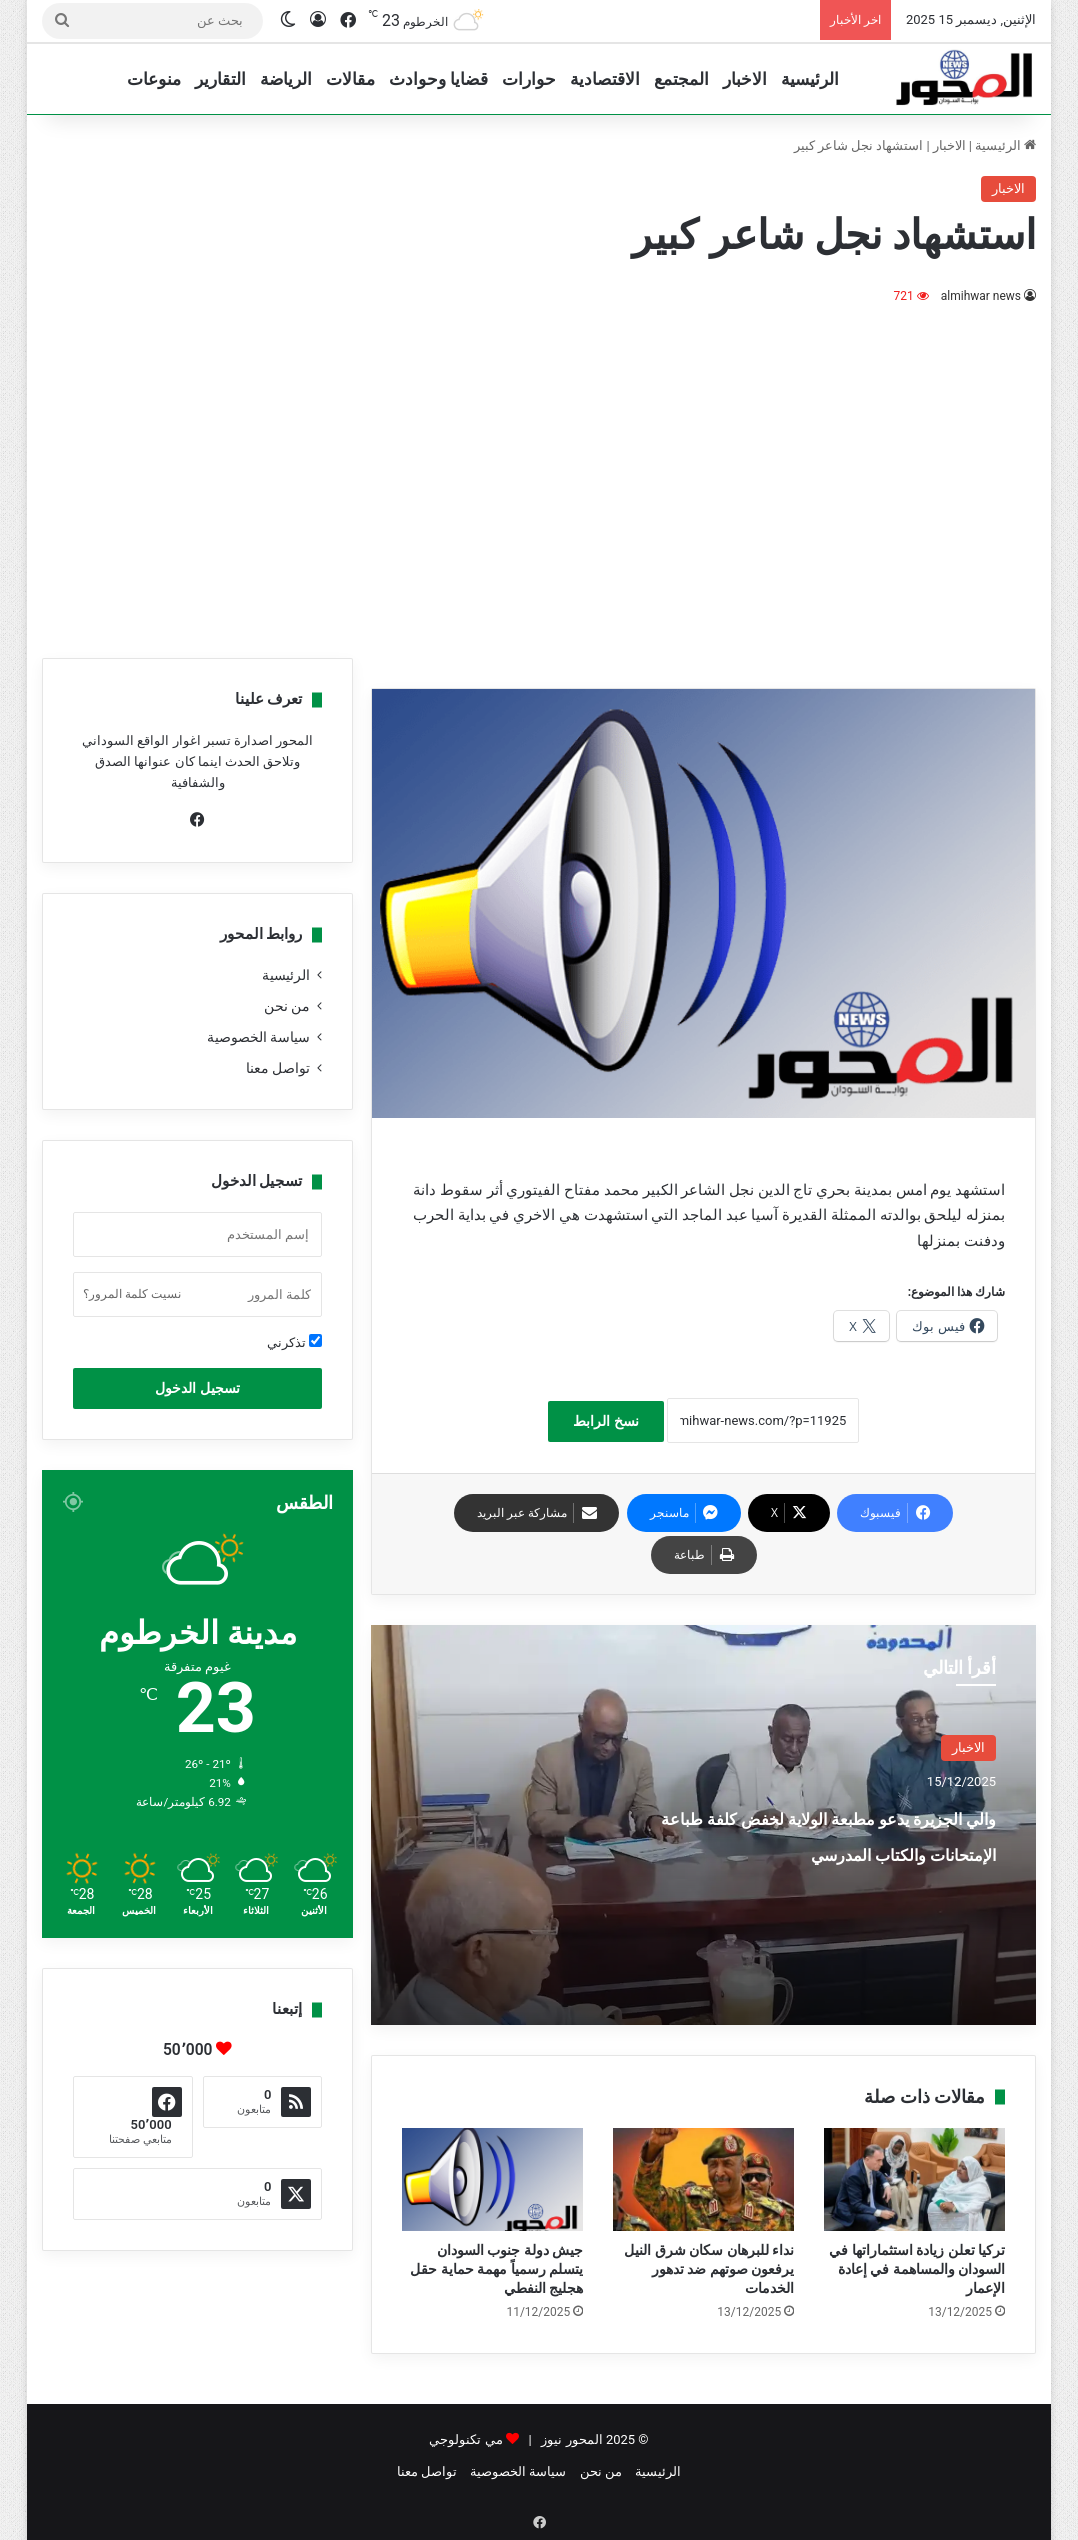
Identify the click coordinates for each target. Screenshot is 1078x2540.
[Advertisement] (539, 478)
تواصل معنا (278, 1068)
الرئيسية (810, 79)
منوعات (154, 79)
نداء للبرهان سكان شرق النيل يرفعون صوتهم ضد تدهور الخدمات (709, 2269)
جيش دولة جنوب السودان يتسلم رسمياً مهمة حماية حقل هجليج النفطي (496, 2269)
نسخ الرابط (605, 1421)
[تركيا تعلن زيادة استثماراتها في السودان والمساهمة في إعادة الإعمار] (914, 2179)
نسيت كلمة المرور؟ (132, 1294)
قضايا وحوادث (438, 79)
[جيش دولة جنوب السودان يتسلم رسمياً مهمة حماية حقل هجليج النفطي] (492, 2179)
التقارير (220, 79)
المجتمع (681, 79)
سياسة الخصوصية (258, 1037)
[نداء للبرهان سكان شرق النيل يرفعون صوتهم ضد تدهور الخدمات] (703, 2179)
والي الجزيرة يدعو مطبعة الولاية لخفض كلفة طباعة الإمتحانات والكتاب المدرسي (823, 1850)
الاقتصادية (605, 79)
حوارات (529, 79)
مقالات (350, 79)
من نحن (287, 1006)
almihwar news (980, 296)
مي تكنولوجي (465, 2439)
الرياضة (286, 79)
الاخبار (745, 79)
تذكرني (294, 1342)
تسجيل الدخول (197, 1388)
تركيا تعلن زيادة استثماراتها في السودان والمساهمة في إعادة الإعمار (917, 2269)
